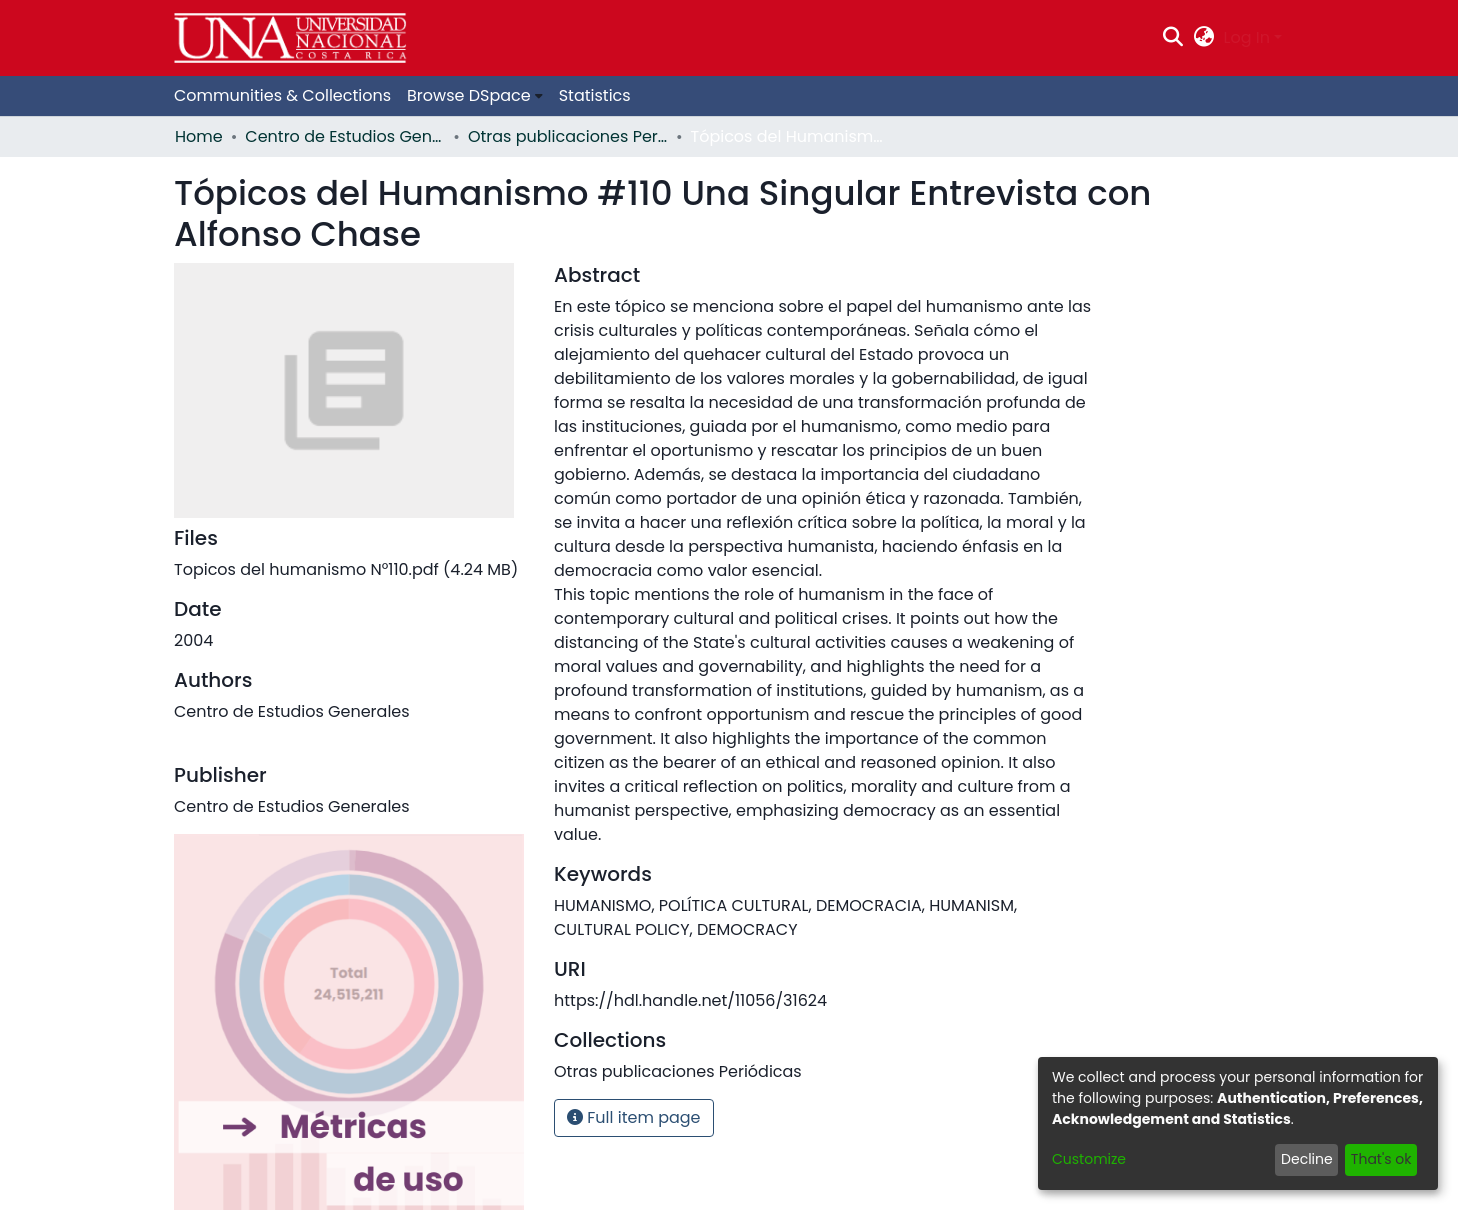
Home (199, 136)
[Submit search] (1173, 38)
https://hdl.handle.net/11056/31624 (690, 1000)
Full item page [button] (634, 1117)
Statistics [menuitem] (595, 95)
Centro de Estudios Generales (345, 136)
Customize (1089, 1159)
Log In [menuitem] (1247, 37)
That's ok (1381, 1159)
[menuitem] (1203, 38)
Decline (1307, 1159)
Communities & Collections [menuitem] (282, 95)
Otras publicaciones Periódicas (568, 136)
